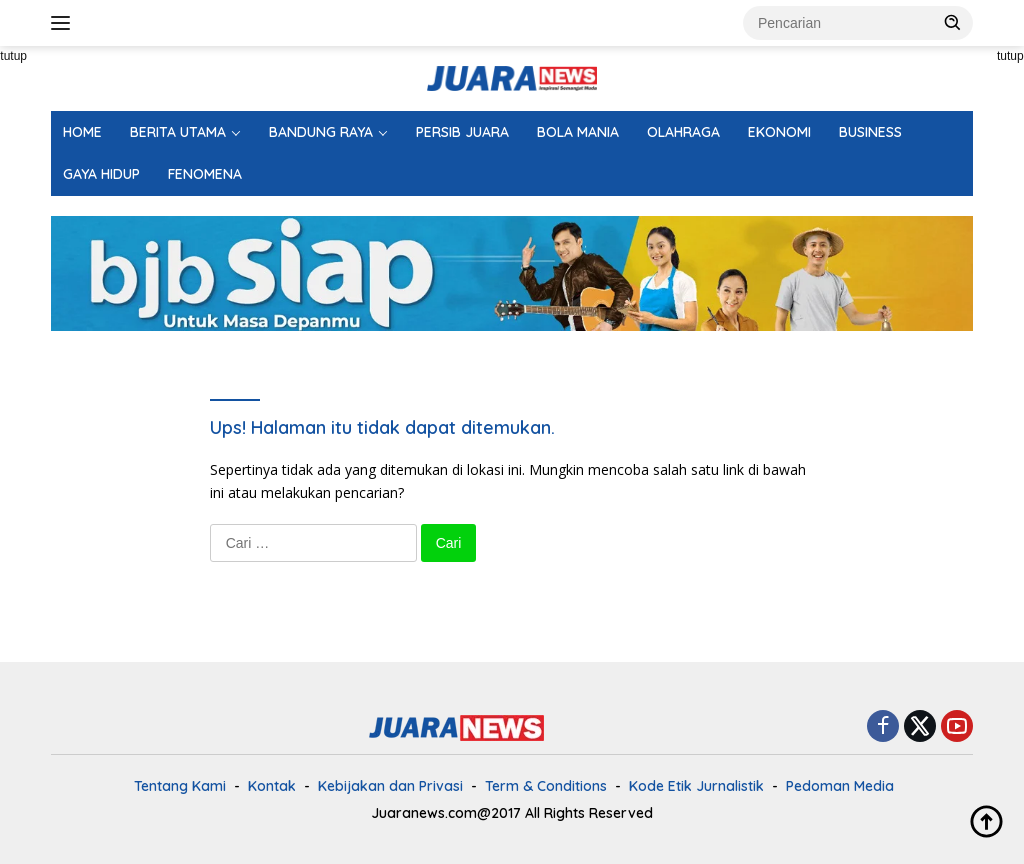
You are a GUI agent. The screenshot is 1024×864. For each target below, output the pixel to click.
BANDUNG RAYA (321, 132)
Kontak (272, 786)
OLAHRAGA (683, 132)
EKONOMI (779, 132)
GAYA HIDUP (101, 174)
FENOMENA (205, 174)
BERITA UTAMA (178, 132)
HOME (82, 132)
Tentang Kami (180, 786)
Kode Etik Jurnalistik (696, 786)
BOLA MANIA (578, 132)
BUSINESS (870, 132)
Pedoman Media (840, 786)
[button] (953, 22)
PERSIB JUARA (462, 132)
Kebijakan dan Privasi (390, 786)
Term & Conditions (546, 786)
